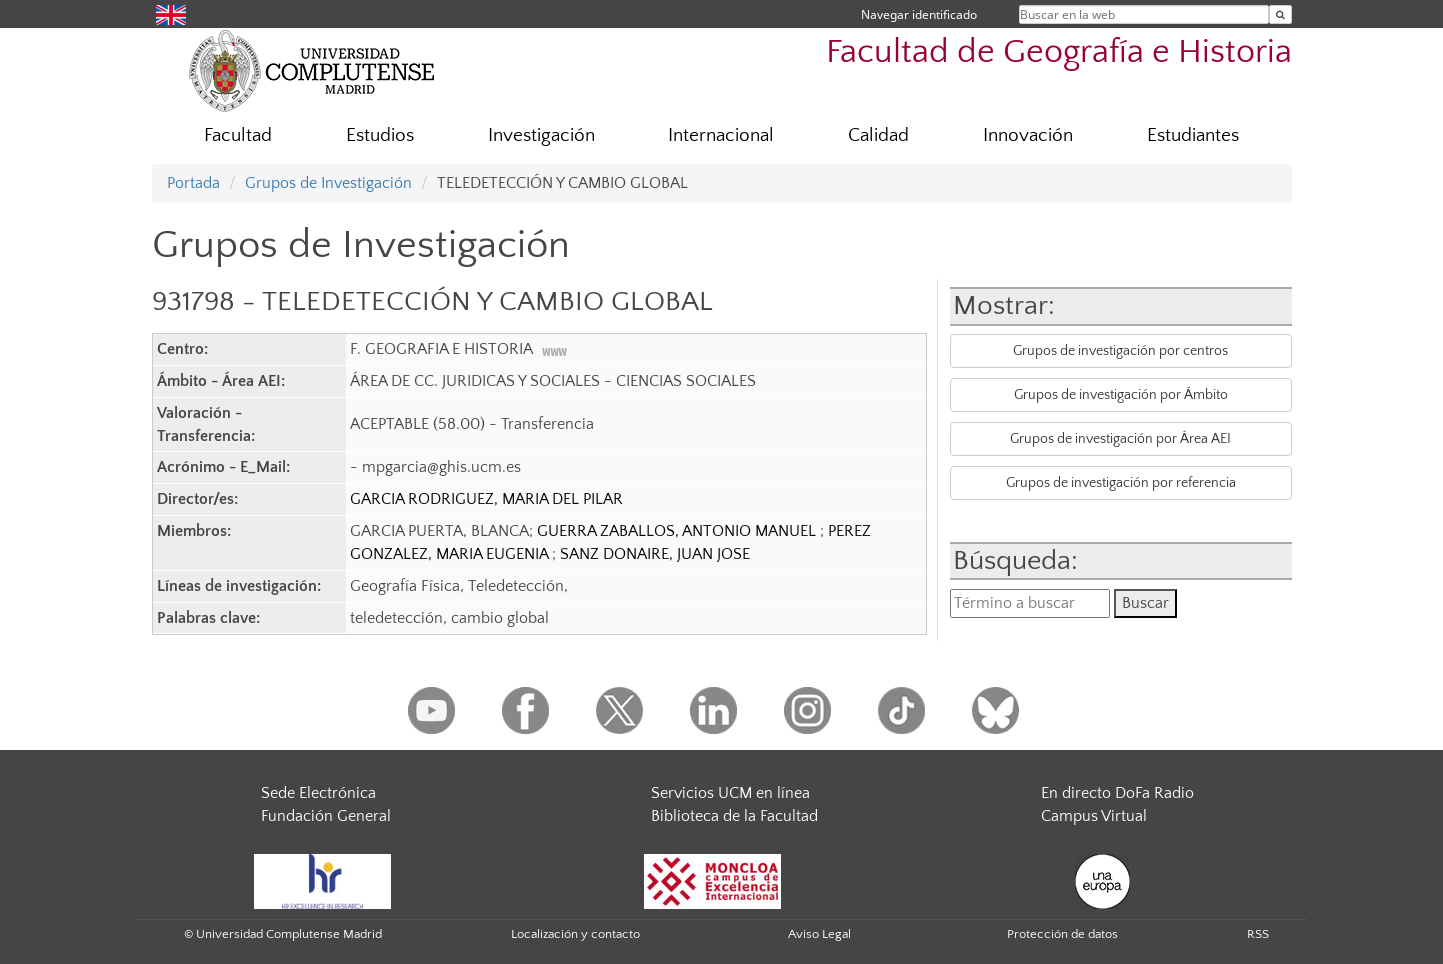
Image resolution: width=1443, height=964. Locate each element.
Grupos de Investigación (328, 183)
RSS (1258, 934)
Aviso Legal (819, 934)
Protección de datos (1062, 934)
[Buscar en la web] (1280, 14)
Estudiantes (1193, 135)
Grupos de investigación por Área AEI (1120, 439)
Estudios (380, 135)
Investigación (541, 135)
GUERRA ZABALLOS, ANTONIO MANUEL (678, 531)
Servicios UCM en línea (730, 793)
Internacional (721, 135)
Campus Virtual (1094, 816)
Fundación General (326, 816)
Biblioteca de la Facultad (734, 816)
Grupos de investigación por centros (1120, 351)
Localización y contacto (575, 934)
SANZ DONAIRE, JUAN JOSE (655, 554)
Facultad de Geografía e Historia (1059, 52)
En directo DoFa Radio (1117, 793)
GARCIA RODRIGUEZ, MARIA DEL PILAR (486, 499)
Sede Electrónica (318, 793)
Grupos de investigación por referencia (1121, 483)
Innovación (1028, 135)
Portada (193, 183)
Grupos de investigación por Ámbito (1121, 395)
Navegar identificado (919, 14)
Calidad (878, 135)
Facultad (238, 135)
